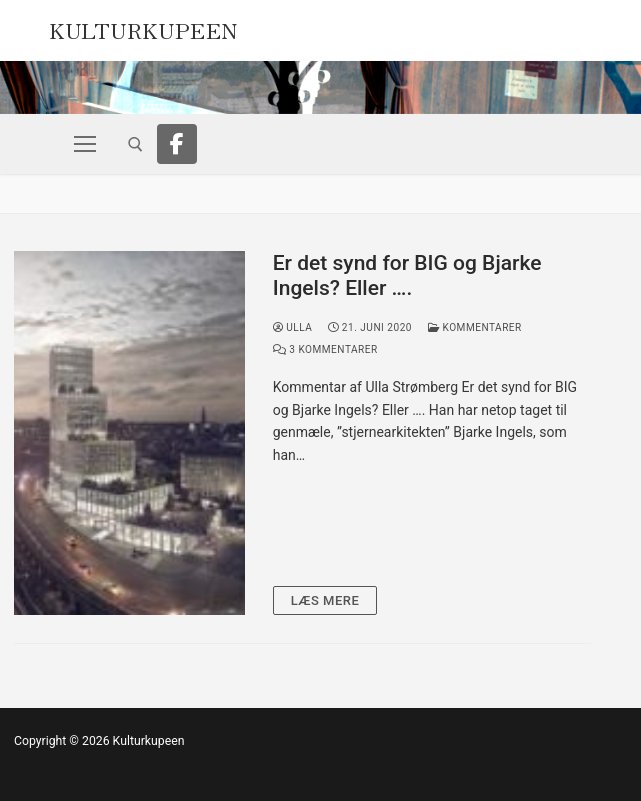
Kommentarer (475, 327)
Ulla (293, 327)
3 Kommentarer (325, 349)
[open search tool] (135, 144)
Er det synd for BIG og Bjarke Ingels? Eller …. (407, 276)
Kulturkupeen (143, 28)
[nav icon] (85, 144)
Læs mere (325, 600)
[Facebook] (177, 144)
